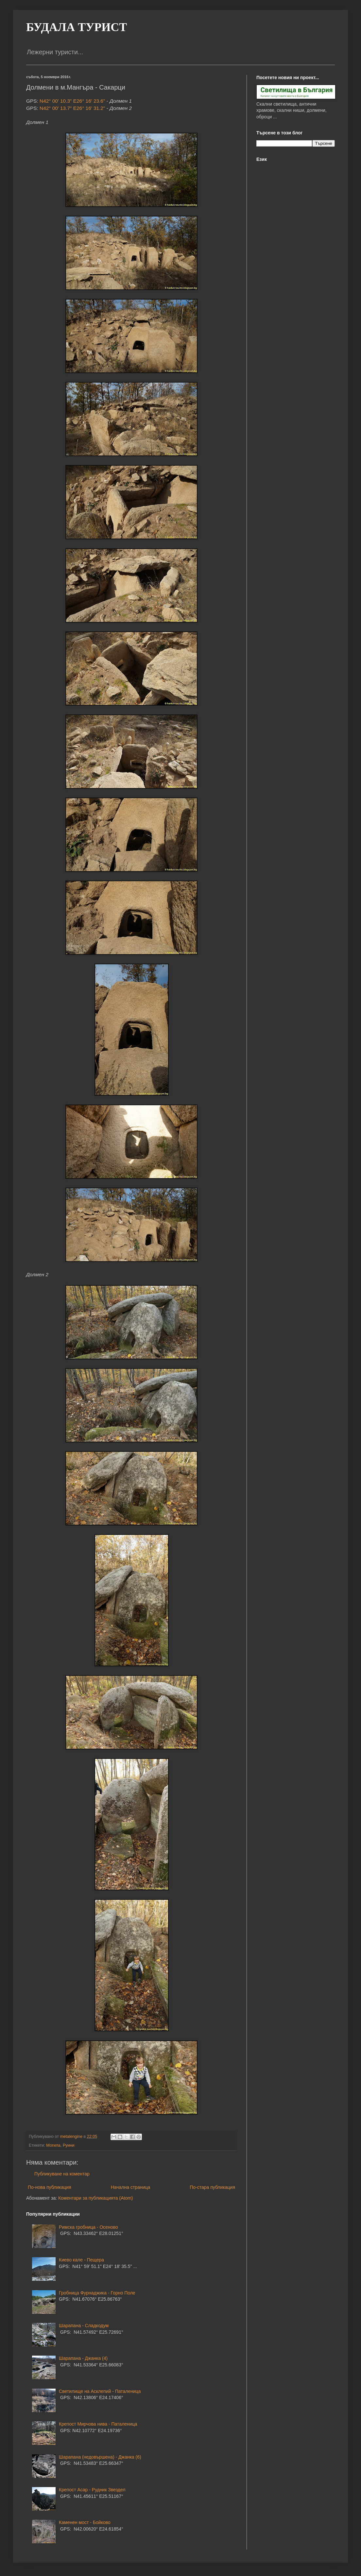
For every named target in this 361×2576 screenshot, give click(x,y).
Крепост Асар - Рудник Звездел (92, 2489)
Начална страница (130, 2187)
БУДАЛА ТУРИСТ (76, 27)
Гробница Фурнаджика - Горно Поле (97, 2292)
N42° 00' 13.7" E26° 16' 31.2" (72, 108)
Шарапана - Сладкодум (84, 2325)
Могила (53, 2145)
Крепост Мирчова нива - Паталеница (98, 2424)
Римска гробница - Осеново (88, 2227)
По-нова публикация (49, 2187)
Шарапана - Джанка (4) (83, 2358)
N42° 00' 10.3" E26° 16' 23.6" (72, 101)
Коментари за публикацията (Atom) (95, 2198)
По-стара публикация (212, 2187)
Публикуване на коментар (62, 2173)
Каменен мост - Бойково (85, 2522)
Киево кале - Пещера (81, 2259)
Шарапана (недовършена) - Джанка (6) (100, 2457)
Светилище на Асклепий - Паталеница (100, 2391)
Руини (69, 2145)
